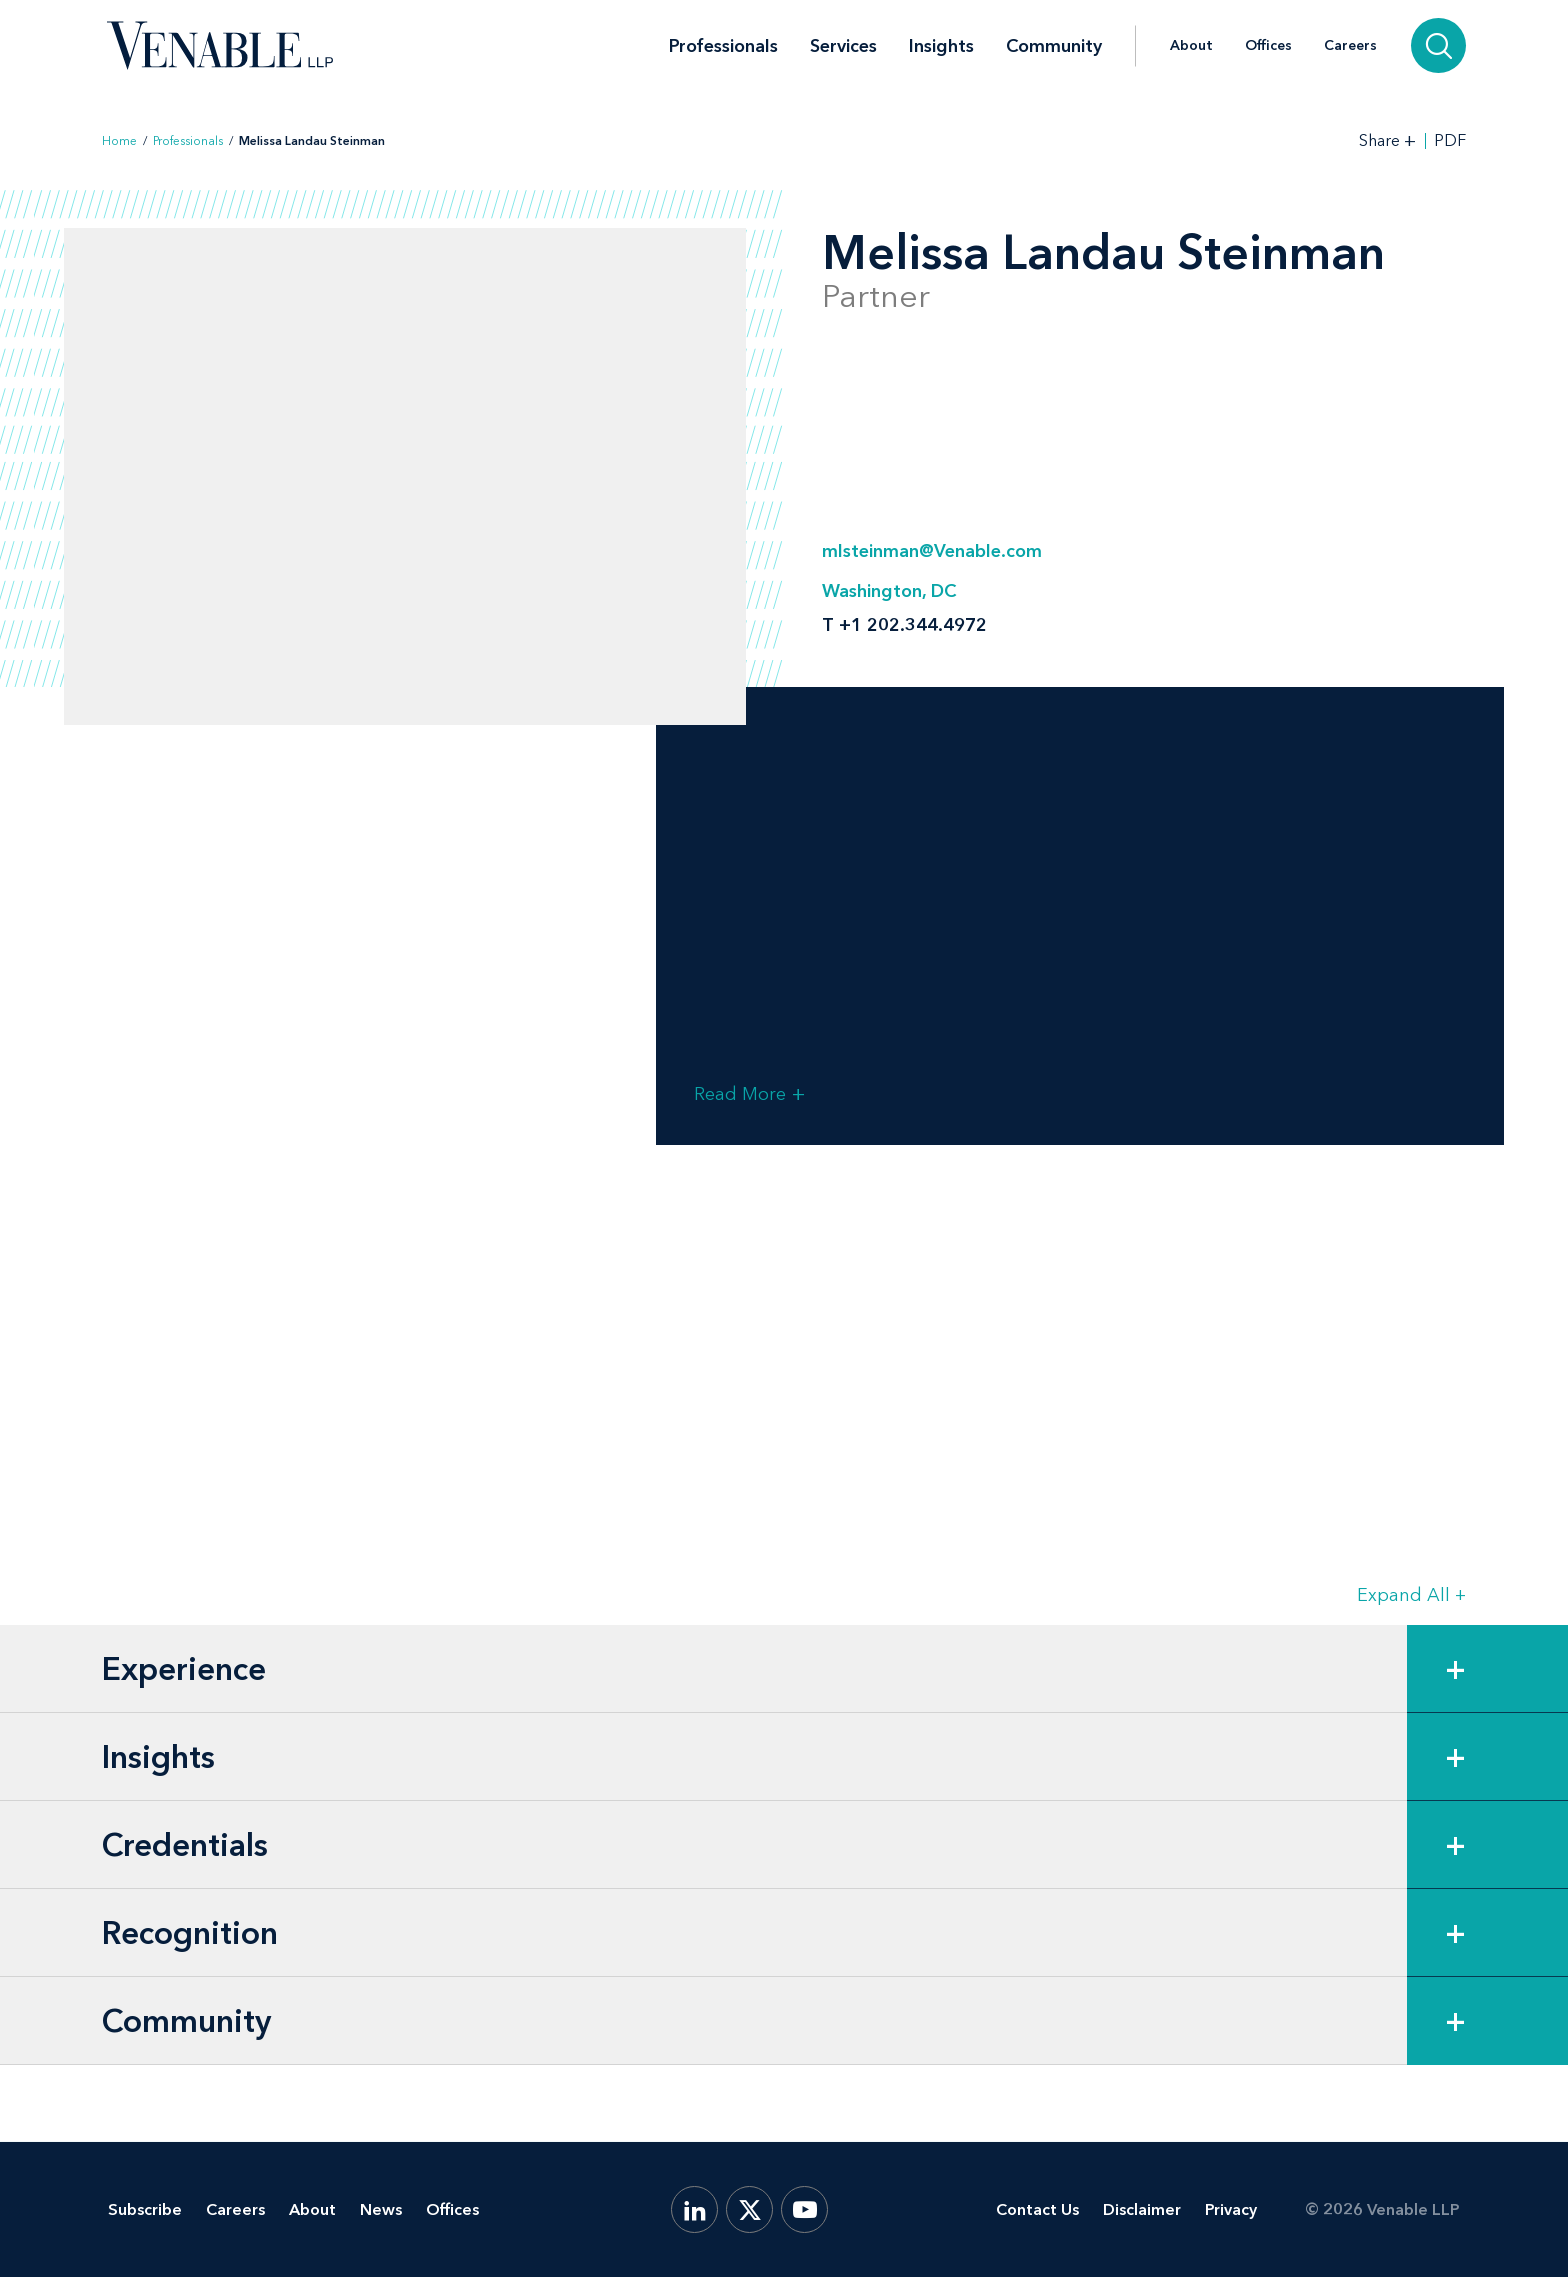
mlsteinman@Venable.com (932, 551)
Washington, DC (889, 591)
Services (843, 46)
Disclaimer (1142, 2209)
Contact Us (1037, 2209)
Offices (1268, 46)
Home (119, 141)
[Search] (1438, 45)
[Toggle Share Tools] (1388, 140)
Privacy (1231, 2209)
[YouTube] (804, 2209)
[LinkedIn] (694, 2209)
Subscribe (145, 2209)
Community (1054, 46)
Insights (941, 46)
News (381, 2209)
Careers (1350, 46)
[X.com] (749, 2209)
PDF (1450, 141)
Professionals (723, 46)
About (1191, 46)
